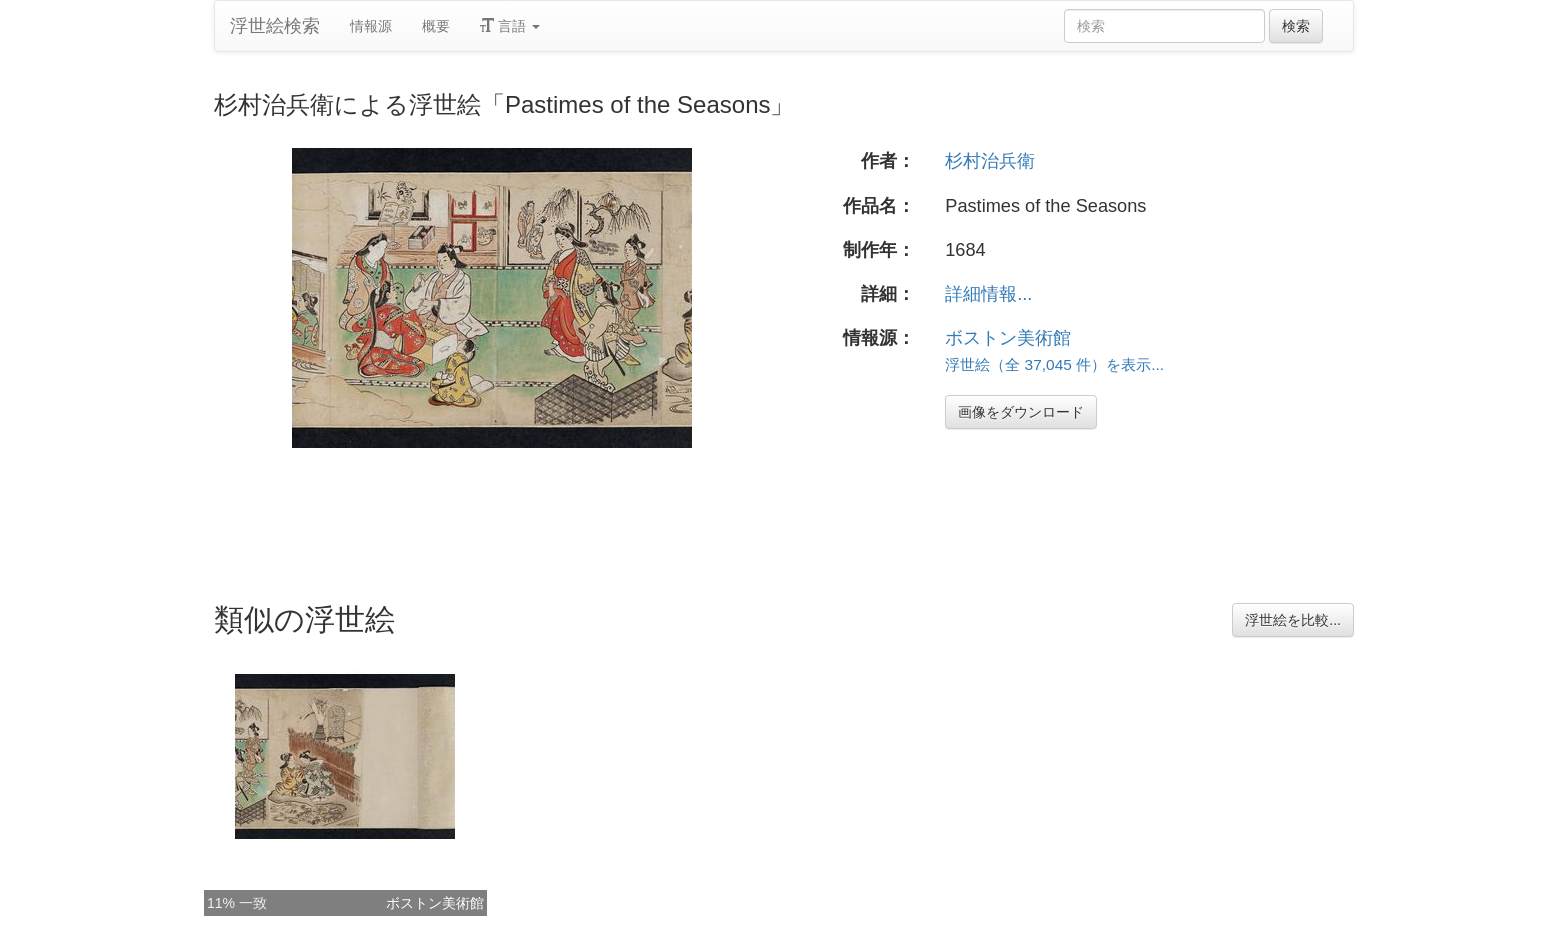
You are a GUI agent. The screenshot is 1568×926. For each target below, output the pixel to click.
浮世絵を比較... (1293, 620)
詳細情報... (988, 294)
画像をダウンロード (1021, 412)
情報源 (371, 26)
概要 (436, 26)
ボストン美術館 (1008, 338)
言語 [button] (510, 26)
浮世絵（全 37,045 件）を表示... (1054, 364)
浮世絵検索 (275, 26)
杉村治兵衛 (990, 161)
